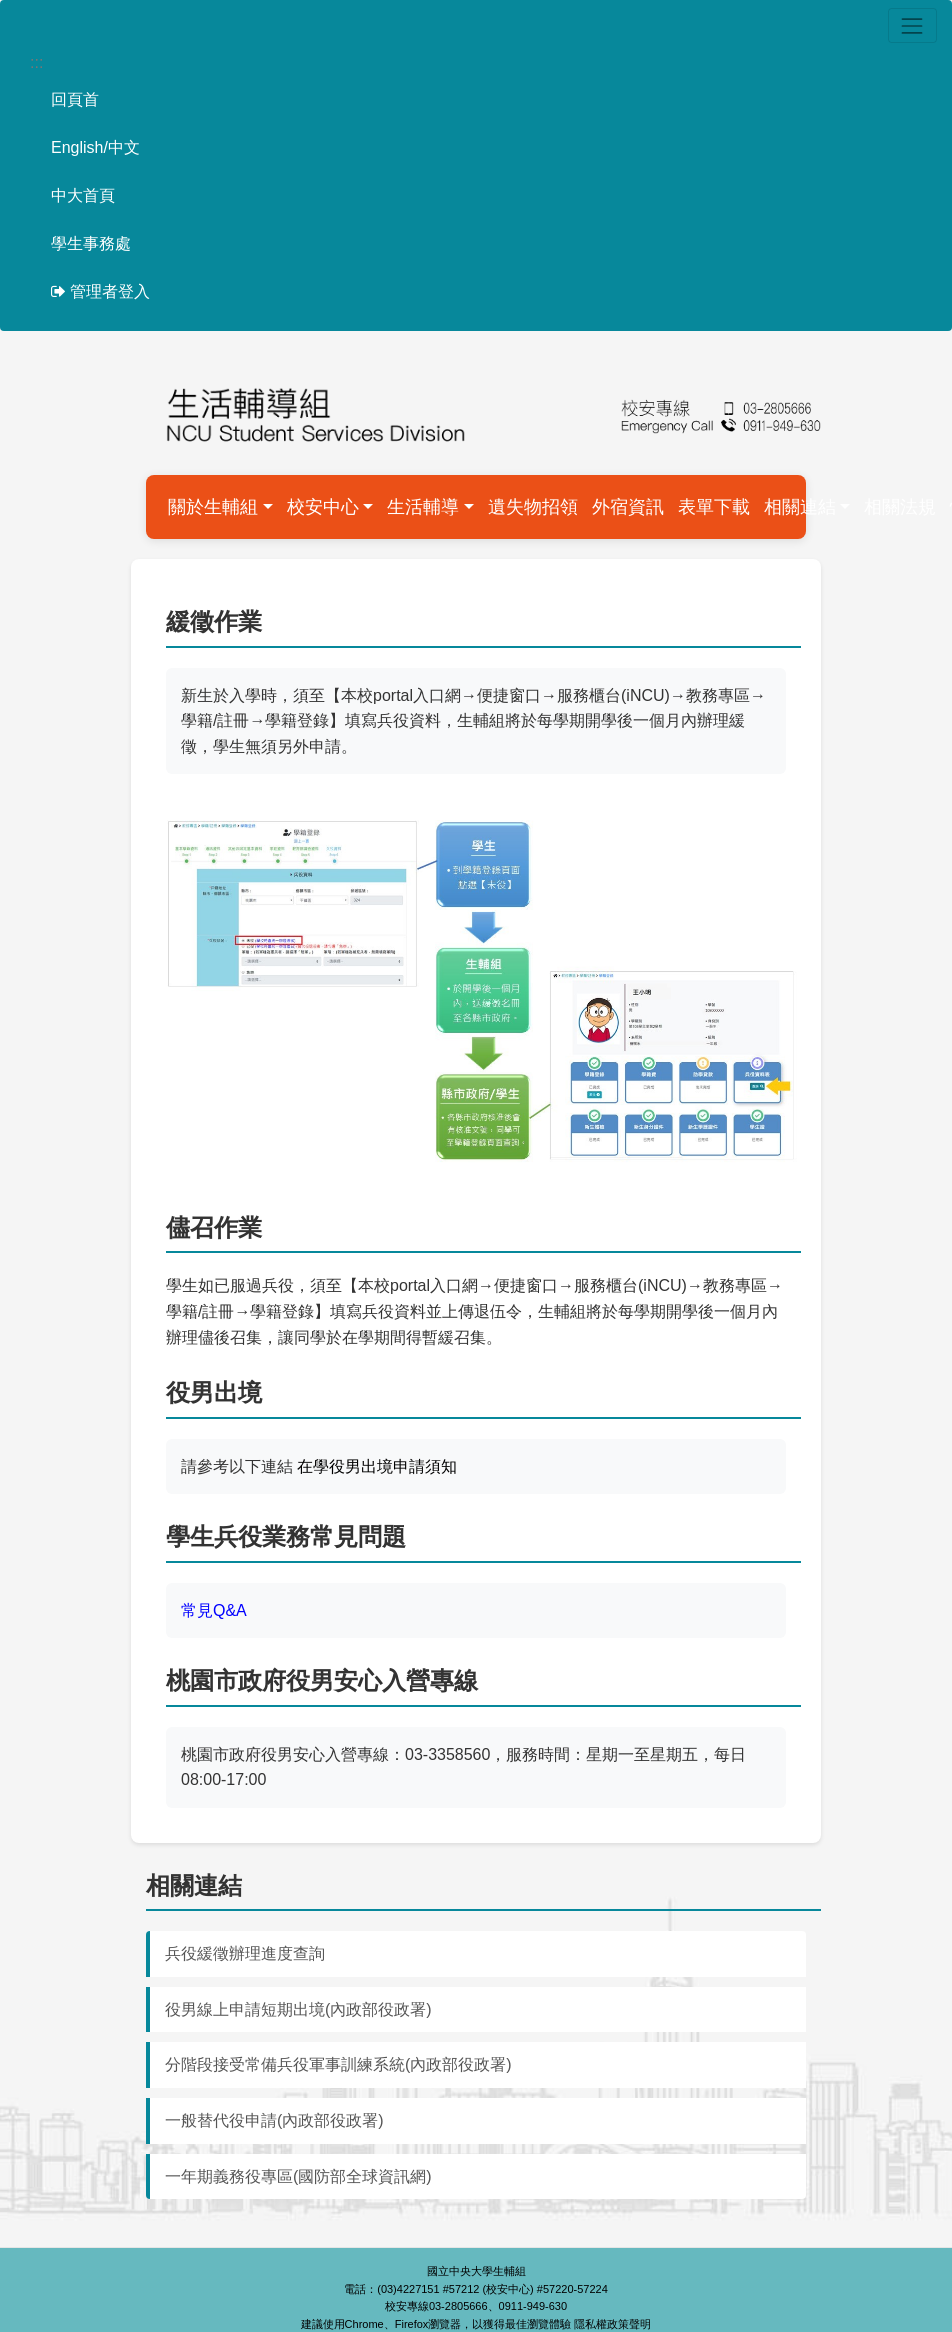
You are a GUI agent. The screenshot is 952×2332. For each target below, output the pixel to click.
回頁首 (75, 99)
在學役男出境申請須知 (377, 1466)
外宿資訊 (628, 507)
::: (36, 62)
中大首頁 (83, 195)
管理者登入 (100, 291)
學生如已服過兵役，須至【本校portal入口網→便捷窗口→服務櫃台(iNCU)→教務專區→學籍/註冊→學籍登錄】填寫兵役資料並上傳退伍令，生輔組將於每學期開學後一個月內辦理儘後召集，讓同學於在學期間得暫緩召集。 (474, 1311)
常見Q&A (214, 1610)
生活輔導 (423, 507)
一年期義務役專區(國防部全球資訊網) (298, 2176)
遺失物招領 (533, 507)
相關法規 (900, 507)
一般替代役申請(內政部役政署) (274, 2120)
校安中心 (323, 507)
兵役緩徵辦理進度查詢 (245, 1953)
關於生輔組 (213, 507)
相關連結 (800, 507)
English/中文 (95, 147)
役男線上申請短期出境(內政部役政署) (298, 2009)
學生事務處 (91, 243)
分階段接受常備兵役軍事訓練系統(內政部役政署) (338, 2064)
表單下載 (714, 507)
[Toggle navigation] (912, 25)
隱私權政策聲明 (612, 2324)
